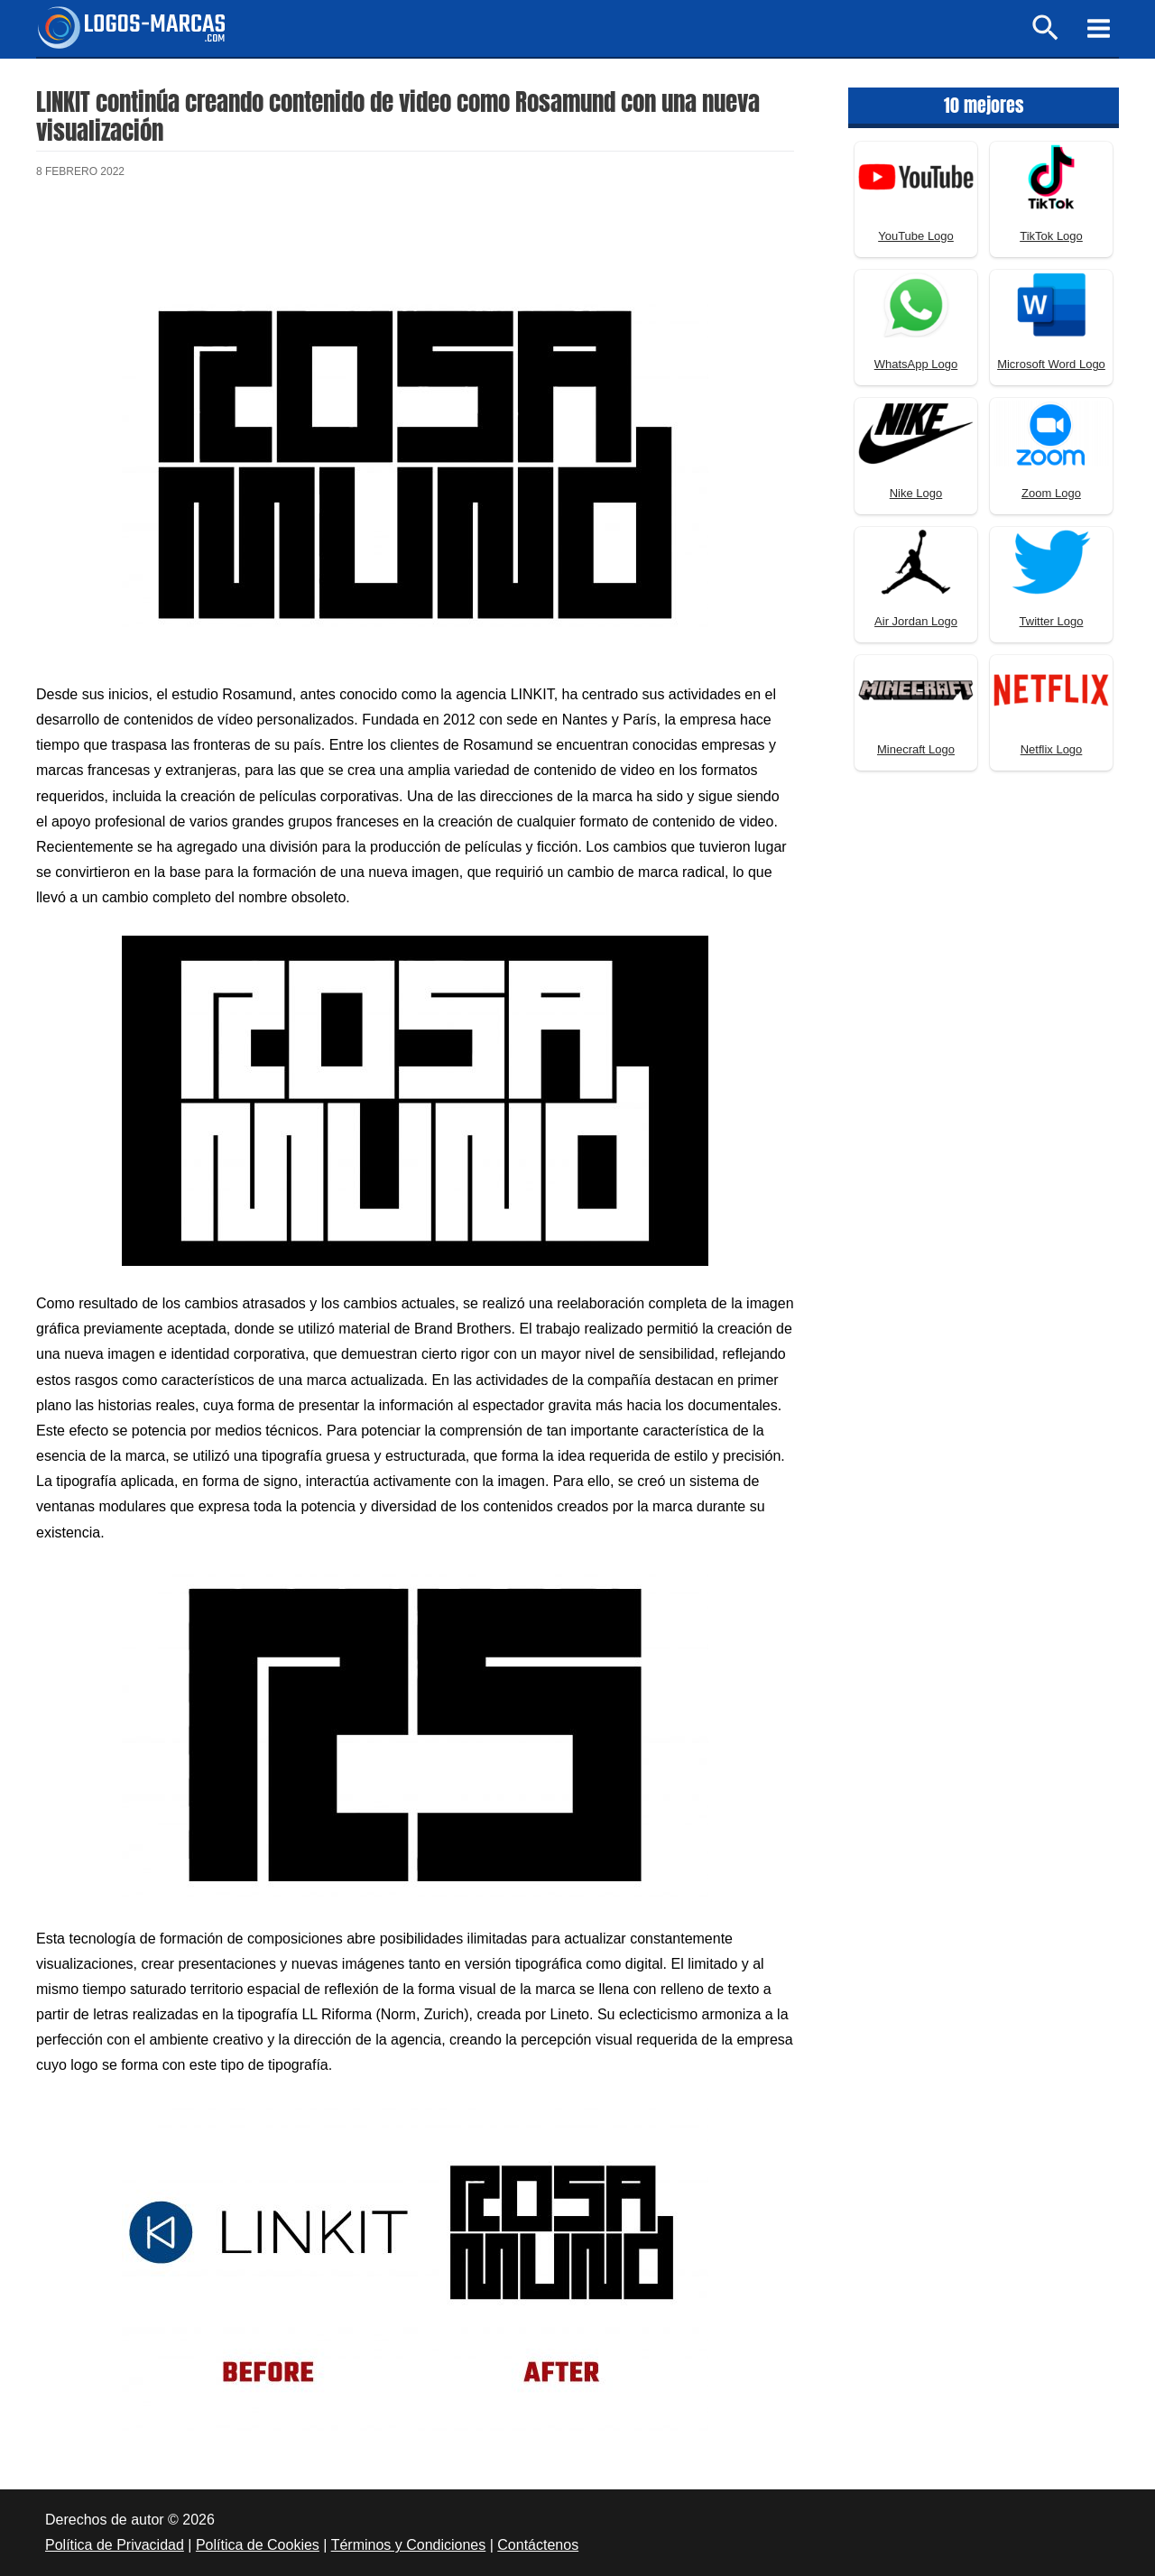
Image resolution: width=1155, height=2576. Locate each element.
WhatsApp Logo (916, 364)
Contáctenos (537, 2545)
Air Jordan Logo (915, 621)
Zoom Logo (1051, 493)
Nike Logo (916, 493)
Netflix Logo (1052, 749)
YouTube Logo (916, 236)
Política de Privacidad (114, 2545)
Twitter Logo (1052, 621)
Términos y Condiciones (408, 2545)
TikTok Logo (1051, 236)
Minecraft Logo (916, 749)
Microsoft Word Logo (1051, 364)
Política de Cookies (257, 2545)
